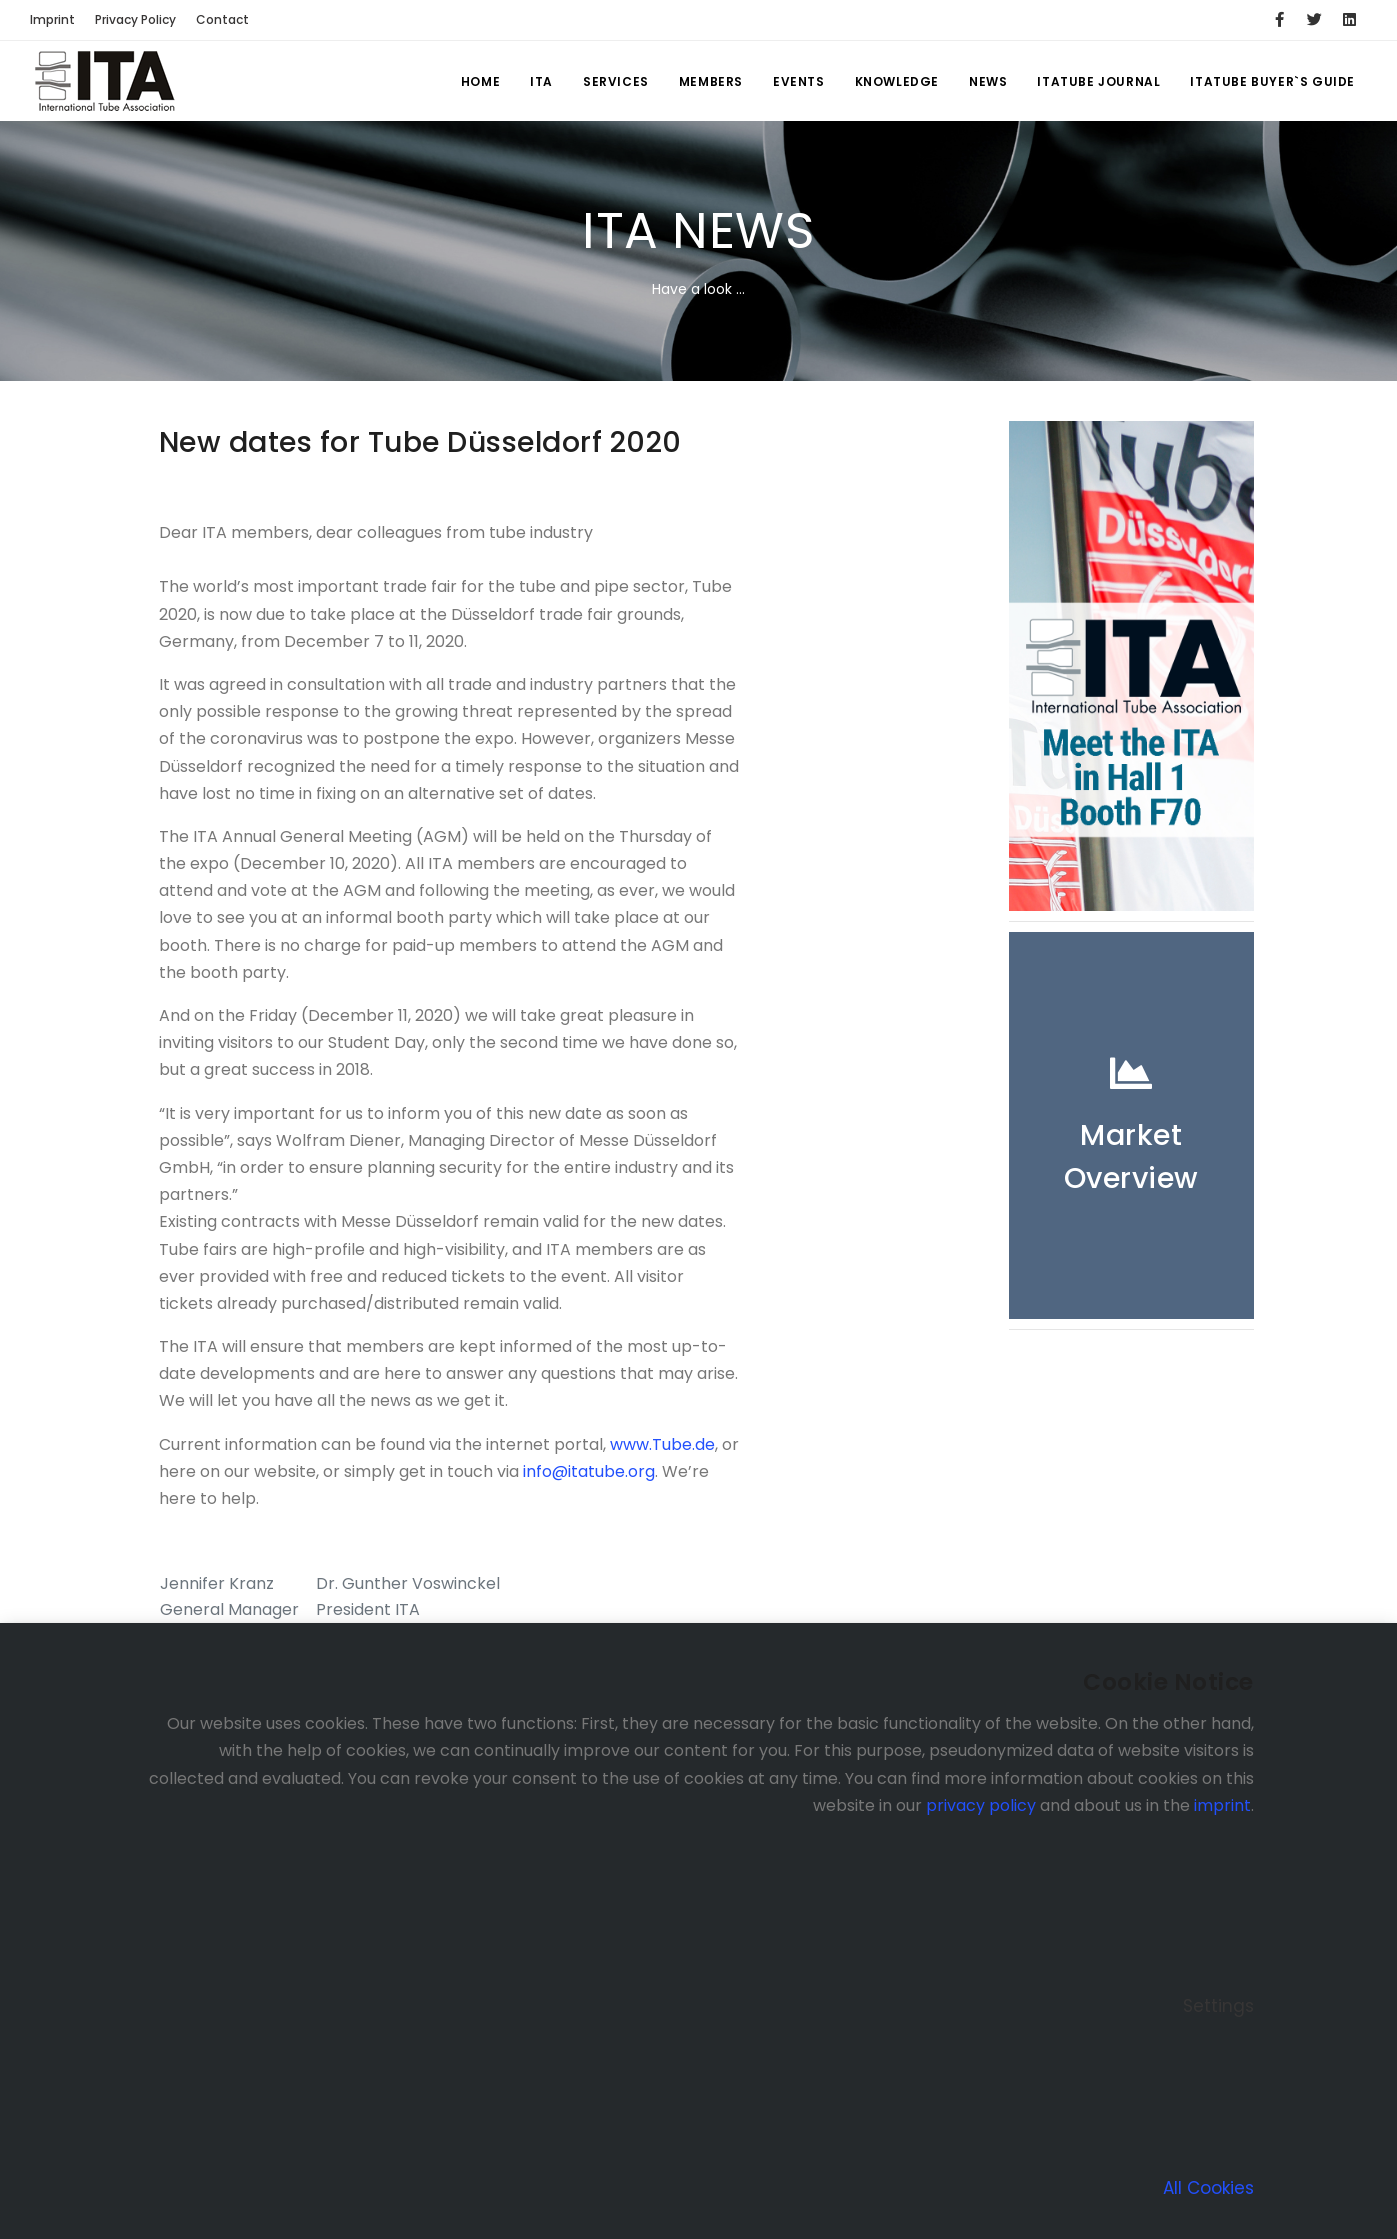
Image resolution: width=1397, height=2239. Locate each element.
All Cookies (1208, 2188)
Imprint (52, 19)
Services (616, 81)
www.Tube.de (662, 1444)
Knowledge (897, 81)
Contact (222, 19)
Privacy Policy (135, 19)
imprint (1222, 1805)
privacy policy (981, 1805)
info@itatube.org (587, 1471)
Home (480, 81)
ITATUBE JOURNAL (1098, 81)
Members (711, 81)
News (988, 81)
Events (799, 81)
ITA (541, 81)
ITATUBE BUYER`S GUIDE (1272, 81)
